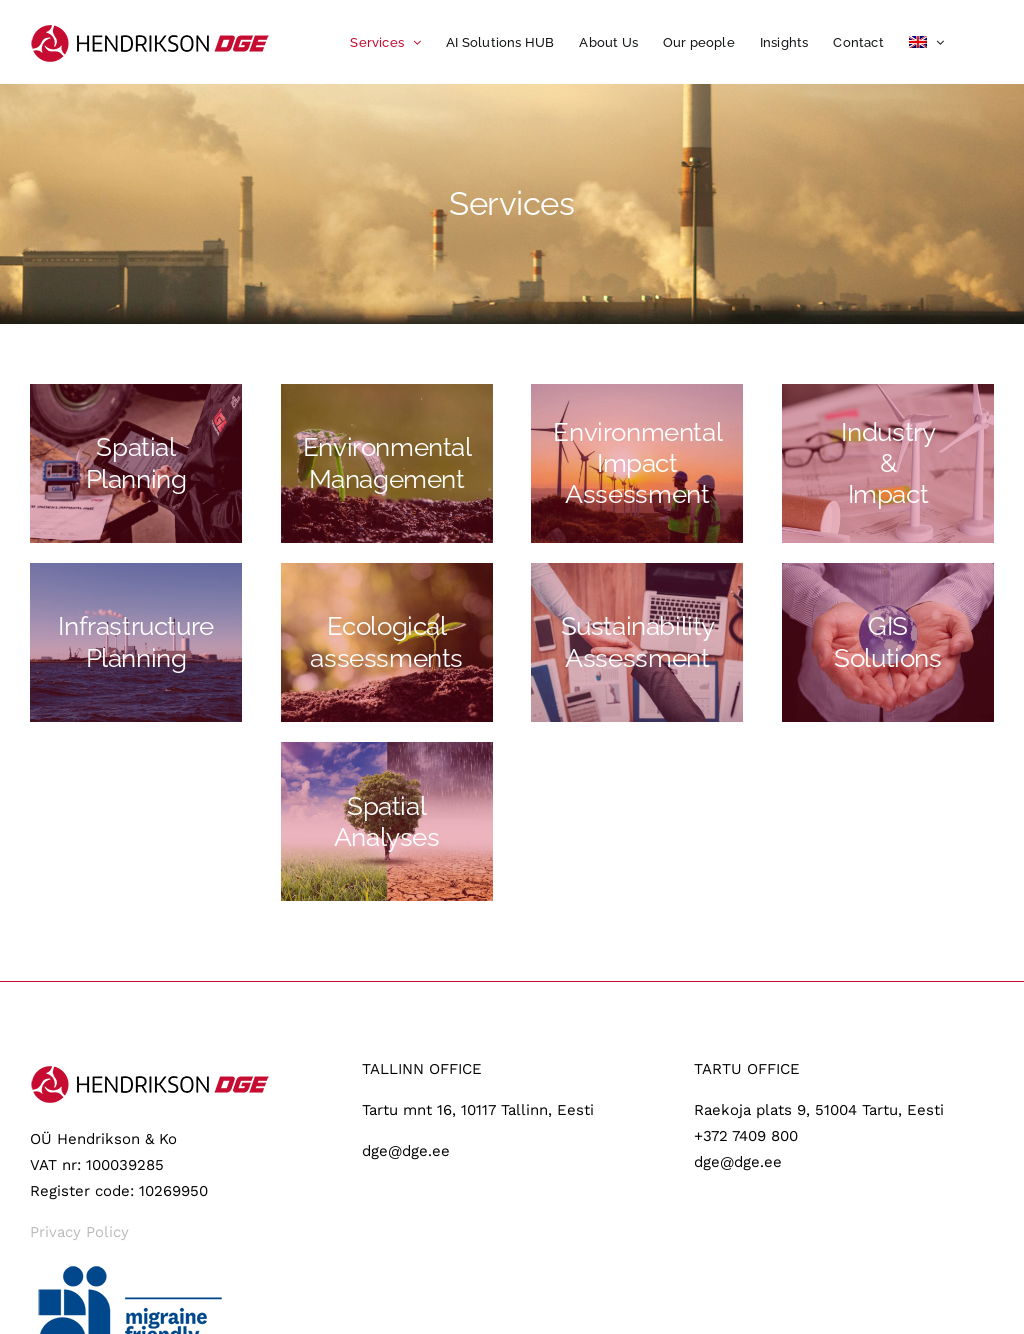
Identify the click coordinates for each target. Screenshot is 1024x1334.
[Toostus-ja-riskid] (888, 463)
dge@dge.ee (406, 1151)
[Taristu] (136, 642)
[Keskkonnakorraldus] (387, 463)
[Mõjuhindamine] (637, 463)
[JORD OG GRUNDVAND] (387, 821)
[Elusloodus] (387, 642)
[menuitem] (926, 42)
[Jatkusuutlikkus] (637, 642)
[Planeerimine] (136, 463)
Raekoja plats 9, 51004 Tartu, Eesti (819, 1110)
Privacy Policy (79, 1232)
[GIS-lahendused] (888, 642)
